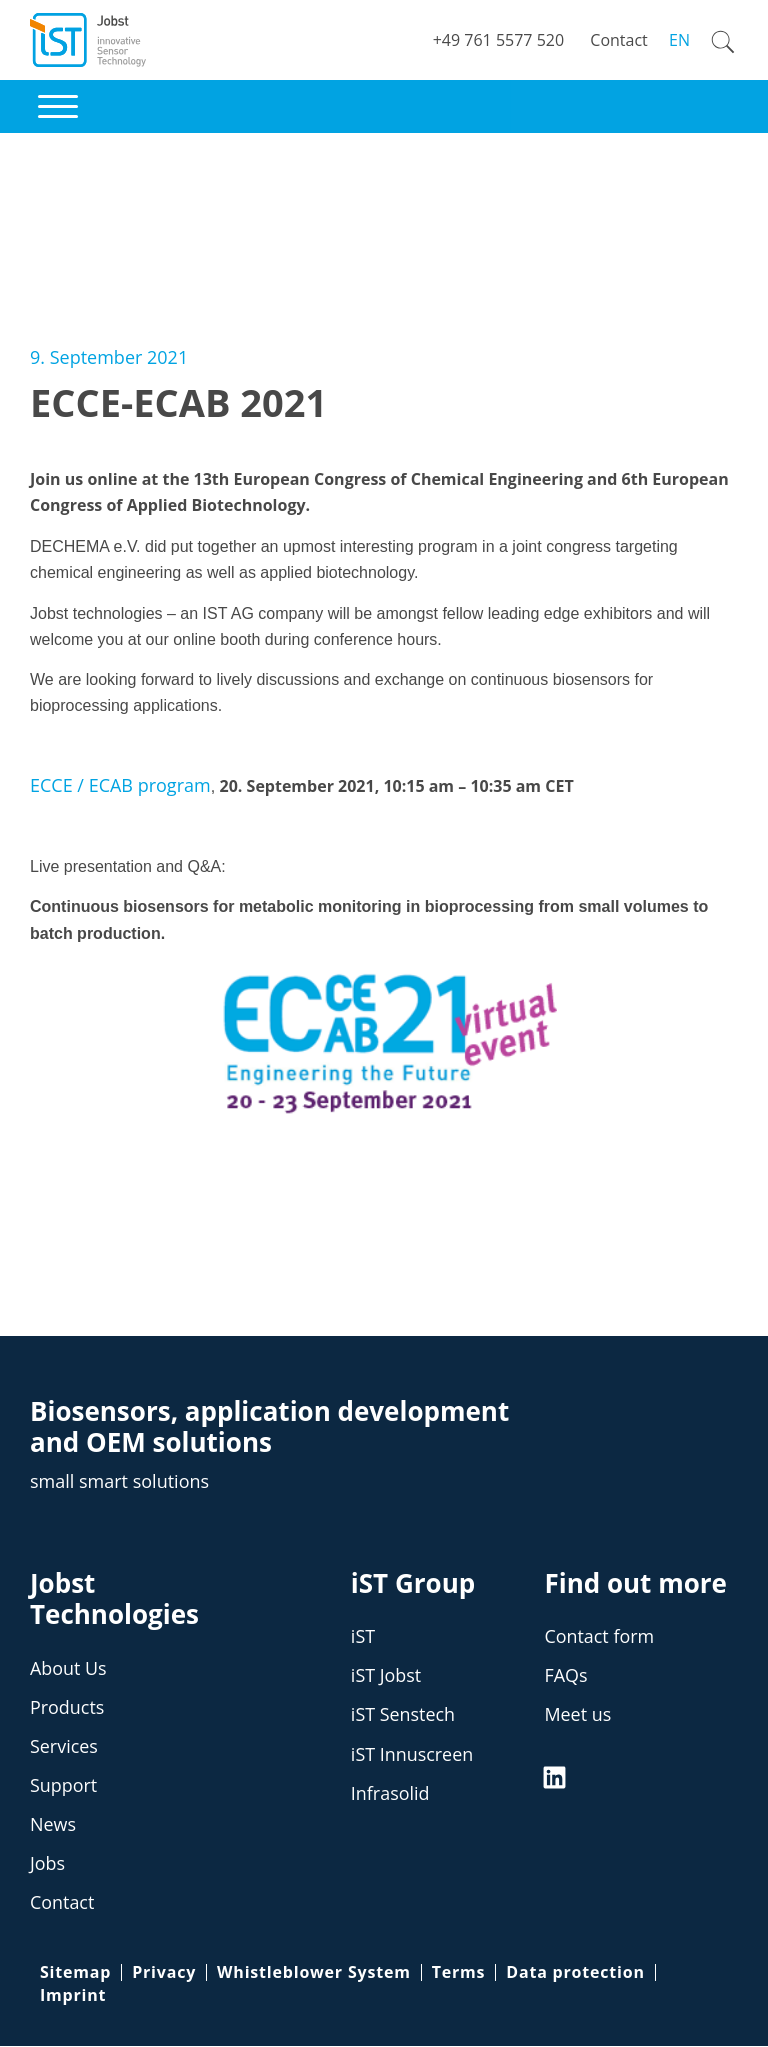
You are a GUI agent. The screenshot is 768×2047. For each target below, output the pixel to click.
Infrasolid (390, 1793)
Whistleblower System (314, 1973)
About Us (68, 1668)
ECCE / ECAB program (120, 785)
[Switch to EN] (675, 40)
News (53, 1824)
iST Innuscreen (412, 1754)
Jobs (47, 1863)
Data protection (575, 1973)
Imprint (73, 1995)
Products (67, 1707)
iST (363, 1636)
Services (64, 1746)
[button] (58, 107)
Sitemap (75, 1973)
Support (64, 1785)
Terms (459, 1973)
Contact (62, 1903)
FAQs (565, 1676)
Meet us (577, 1715)
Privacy (164, 1973)
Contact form (599, 1636)
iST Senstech (403, 1715)
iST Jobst (386, 1676)
